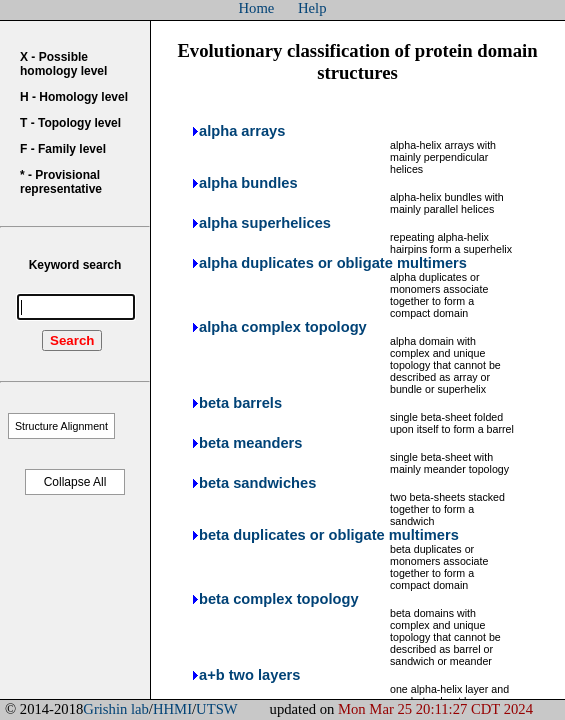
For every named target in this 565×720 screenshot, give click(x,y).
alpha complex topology (283, 327)
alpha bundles (248, 183)
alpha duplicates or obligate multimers (333, 263)
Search (72, 340)
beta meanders (250, 443)
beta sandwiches (257, 483)
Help (312, 8)
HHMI (172, 709)
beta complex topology (279, 599)
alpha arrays (242, 131)
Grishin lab (116, 709)
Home (257, 8)
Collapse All (75, 482)
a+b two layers (249, 675)
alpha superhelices (265, 223)
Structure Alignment (61, 426)
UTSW (217, 709)
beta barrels (240, 403)
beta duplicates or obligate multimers (329, 535)
